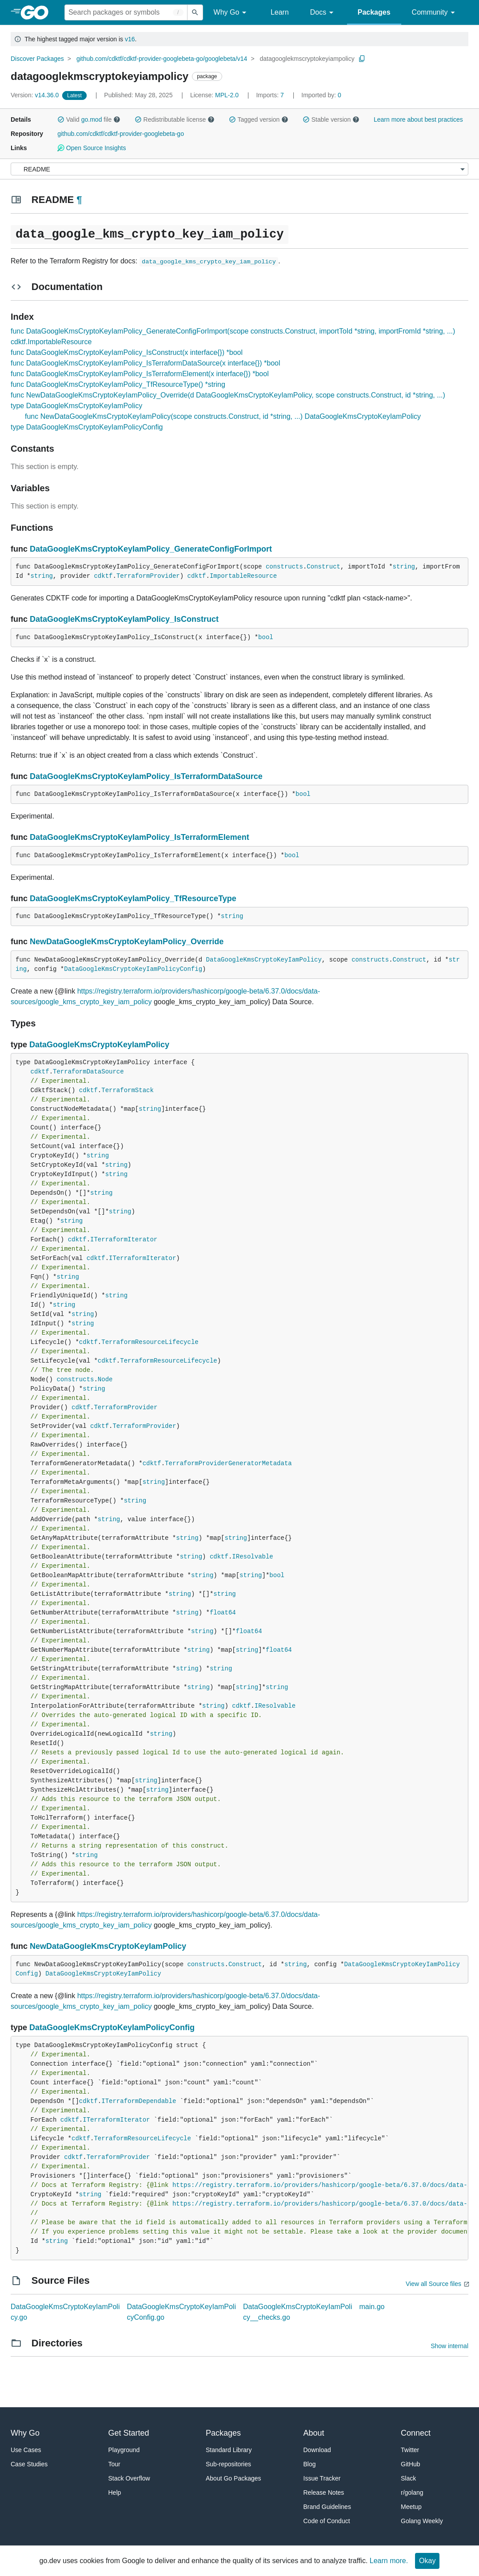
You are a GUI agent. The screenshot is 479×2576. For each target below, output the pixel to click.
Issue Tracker (322, 2478)
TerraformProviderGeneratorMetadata (228, 1463)
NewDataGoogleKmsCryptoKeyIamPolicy (108, 1946)
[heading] (37, 12)
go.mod (91, 119)
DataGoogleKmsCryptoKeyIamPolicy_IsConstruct (124, 619)
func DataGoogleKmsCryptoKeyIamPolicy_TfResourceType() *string (118, 384)
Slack (408, 2478)
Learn (280, 12)
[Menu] (239, 169)
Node (105, 1379)
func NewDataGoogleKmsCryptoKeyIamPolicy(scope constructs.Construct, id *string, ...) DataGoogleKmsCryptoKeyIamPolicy (223, 416)
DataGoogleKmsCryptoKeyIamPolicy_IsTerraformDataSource (146, 776)
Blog (309, 2464)
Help (114, 2492)
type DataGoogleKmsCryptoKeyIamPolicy (76, 405)
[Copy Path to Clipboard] (362, 59)
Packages (374, 12)
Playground (124, 2449)
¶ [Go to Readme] (79, 199)
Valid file (88, 119)
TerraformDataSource (88, 1071)
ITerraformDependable (138, 2101)
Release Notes (323, 2492)
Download (317, 2449)
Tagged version (258, 119)
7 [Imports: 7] (270, 95)
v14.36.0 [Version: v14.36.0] (35, 95)
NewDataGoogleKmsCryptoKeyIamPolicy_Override (127, 941)
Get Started (128, 2433)
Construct (323, 566)
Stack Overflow (129, 2478)
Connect (416, 2433)
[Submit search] (195, 12)
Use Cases (26, 2449)
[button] (60, 119)
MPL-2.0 (227, 95)
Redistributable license (175, 119)
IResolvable (252, 1556)
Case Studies (29, 2464)
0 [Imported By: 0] (321, 95)
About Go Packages (233, 2478)
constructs (284, 566)
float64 (223, 1612)
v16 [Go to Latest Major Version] (130, 39)
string (404, 566)
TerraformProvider (148, 576)
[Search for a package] (126, 12)
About (313, 2433)
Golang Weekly (422, 2520)
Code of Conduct (326, 2520)
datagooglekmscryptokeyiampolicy (306, 58)
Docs (323, 13)
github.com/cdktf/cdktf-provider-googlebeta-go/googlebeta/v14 (161, 58)
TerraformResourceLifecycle (149, 1342)
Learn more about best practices (418, 119)
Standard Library (229, 2449)
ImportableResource (243, 576)
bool (265, 637)
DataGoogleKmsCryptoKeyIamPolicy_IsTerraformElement (139, 837)
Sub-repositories (228, 2464)
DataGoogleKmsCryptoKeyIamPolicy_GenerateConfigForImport (151, 549)
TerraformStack (127, 1090)
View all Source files (433, 2283)
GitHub (410, 2464)
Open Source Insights (91, 147)
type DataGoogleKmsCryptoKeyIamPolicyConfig (87, 427)
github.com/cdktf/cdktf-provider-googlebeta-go (120, 133)
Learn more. (389, 2560)
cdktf (103, 576)
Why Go (231, 13)
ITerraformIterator (123, 1239)
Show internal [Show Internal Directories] (449, 2345)
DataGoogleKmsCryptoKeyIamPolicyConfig (133, 969)
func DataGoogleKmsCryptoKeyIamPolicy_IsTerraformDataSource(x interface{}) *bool (145, 363)
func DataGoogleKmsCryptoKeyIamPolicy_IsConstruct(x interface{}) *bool (127, 352)
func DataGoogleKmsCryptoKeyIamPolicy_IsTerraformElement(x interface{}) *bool (140, 374)
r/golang (412, 2492)
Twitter (410, 2449)
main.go (372, 2306)
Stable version (331, 119)
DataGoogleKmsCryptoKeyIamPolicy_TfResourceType (133, 898)
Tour (114, 2464)
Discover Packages (37, 58)
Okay (427, 2560)
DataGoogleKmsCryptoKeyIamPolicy (263, 959)
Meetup (411, 2506)
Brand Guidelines (327, 2506)
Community (435, 13)
